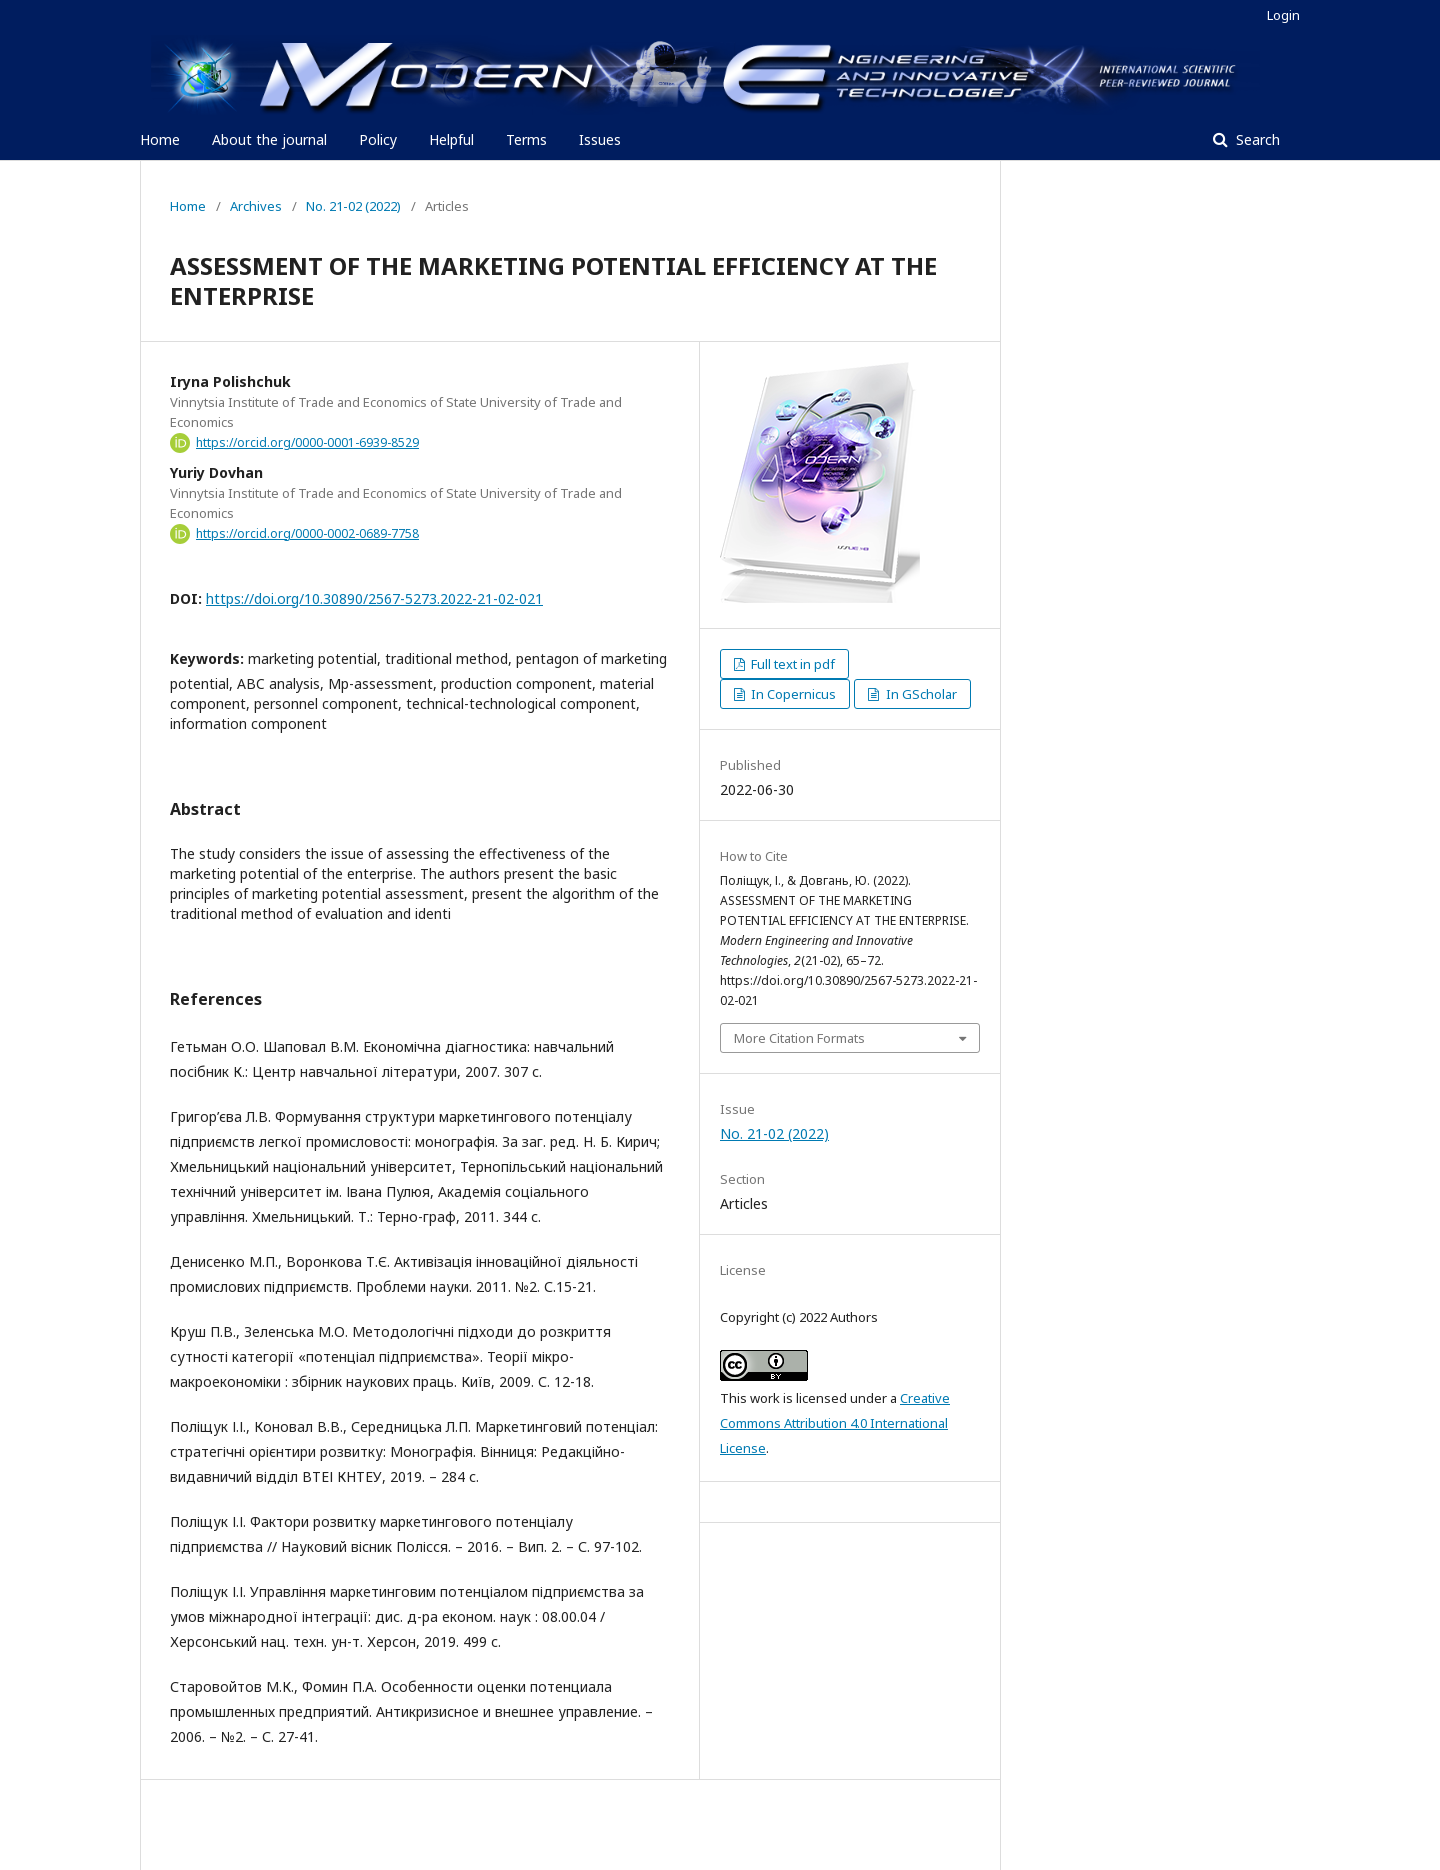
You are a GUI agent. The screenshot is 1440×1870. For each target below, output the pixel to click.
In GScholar (920, 694)
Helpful (451, 139)
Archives (256, 206)
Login (1283, 15)
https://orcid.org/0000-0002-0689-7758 (307, 533)
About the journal (269, 139)
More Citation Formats (799, 1038)
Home (160, 139)
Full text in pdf (791, 664)
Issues (600, 139)
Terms (526, 139)
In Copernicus (792, 694)
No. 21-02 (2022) (353, 206)
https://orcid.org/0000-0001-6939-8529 (307, 442)
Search (1256, 139)
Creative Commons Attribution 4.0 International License (835, 1423)
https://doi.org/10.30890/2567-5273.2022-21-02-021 (374, 598)
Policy (378, 139)
